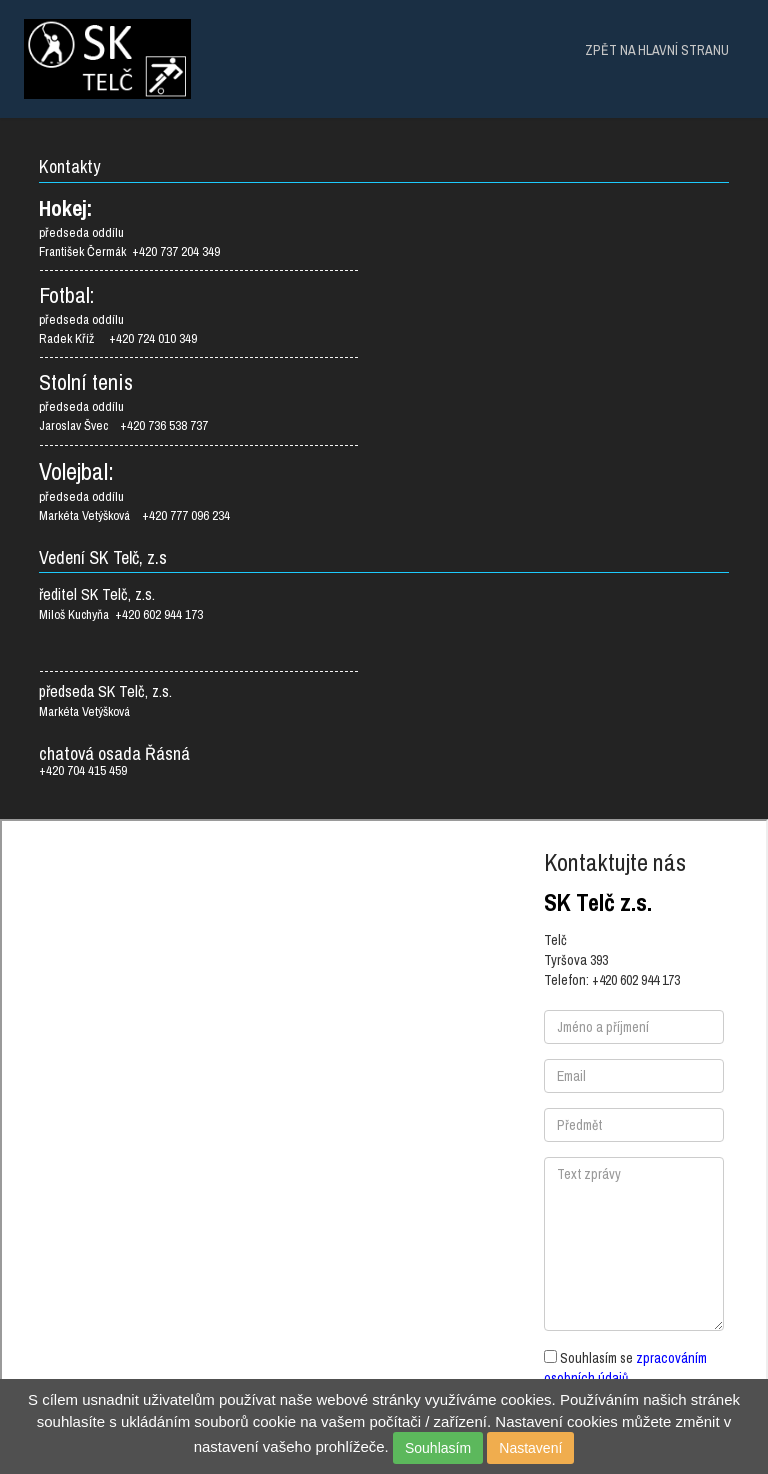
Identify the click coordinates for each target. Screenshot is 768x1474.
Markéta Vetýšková (86, 711)
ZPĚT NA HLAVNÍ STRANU (657, 50)
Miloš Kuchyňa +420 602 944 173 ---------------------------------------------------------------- (199, 631)
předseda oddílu (81, 406)
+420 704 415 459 (83, 771)
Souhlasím (438, 1448)
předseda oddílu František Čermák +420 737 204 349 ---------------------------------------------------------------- (199, 251)
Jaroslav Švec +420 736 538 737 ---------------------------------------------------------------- (199, 435)
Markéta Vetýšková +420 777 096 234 (134, 515)
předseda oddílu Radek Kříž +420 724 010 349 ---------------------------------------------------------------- (199, 338)
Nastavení (530, 1448)
